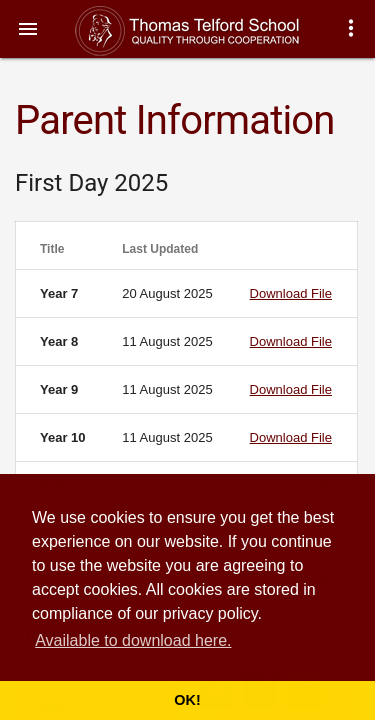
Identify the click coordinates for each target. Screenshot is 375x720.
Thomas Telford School (207, 31)
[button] (28, 28)
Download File (291, 293)
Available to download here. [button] (133, 640)
